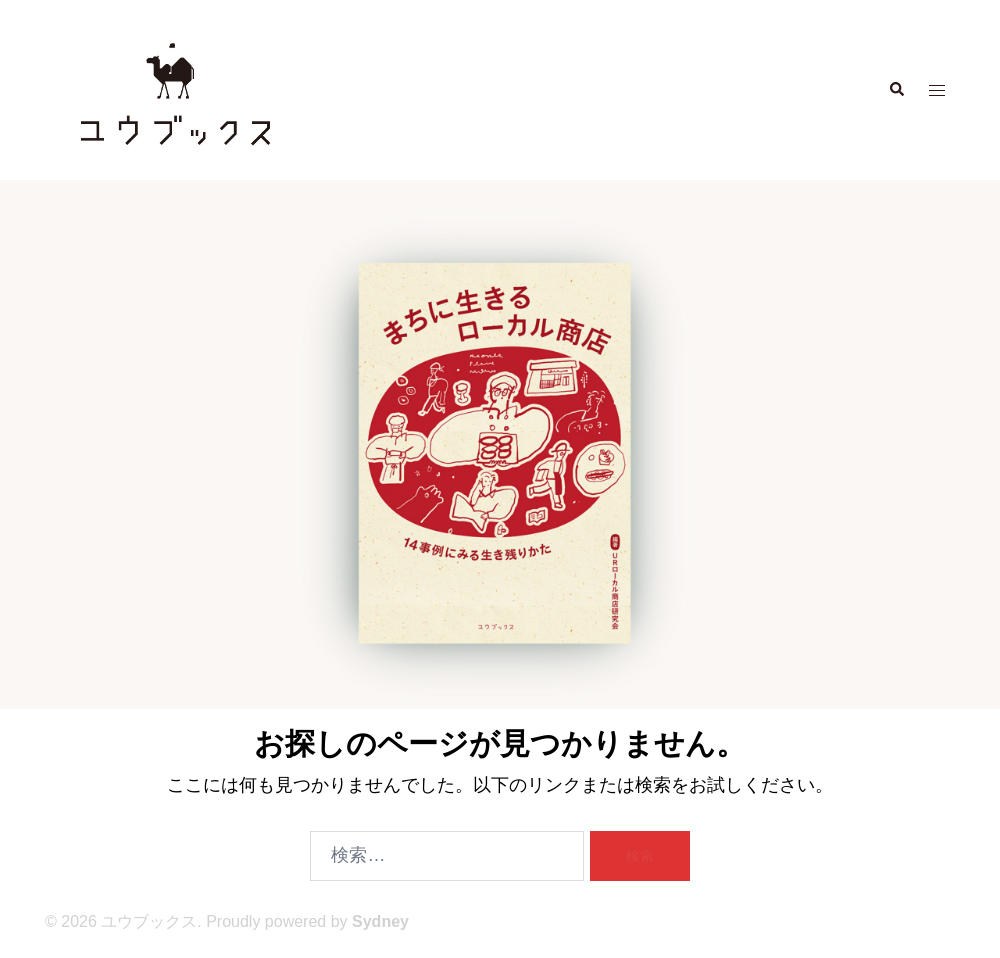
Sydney (380, 921)
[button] (896, 90)
